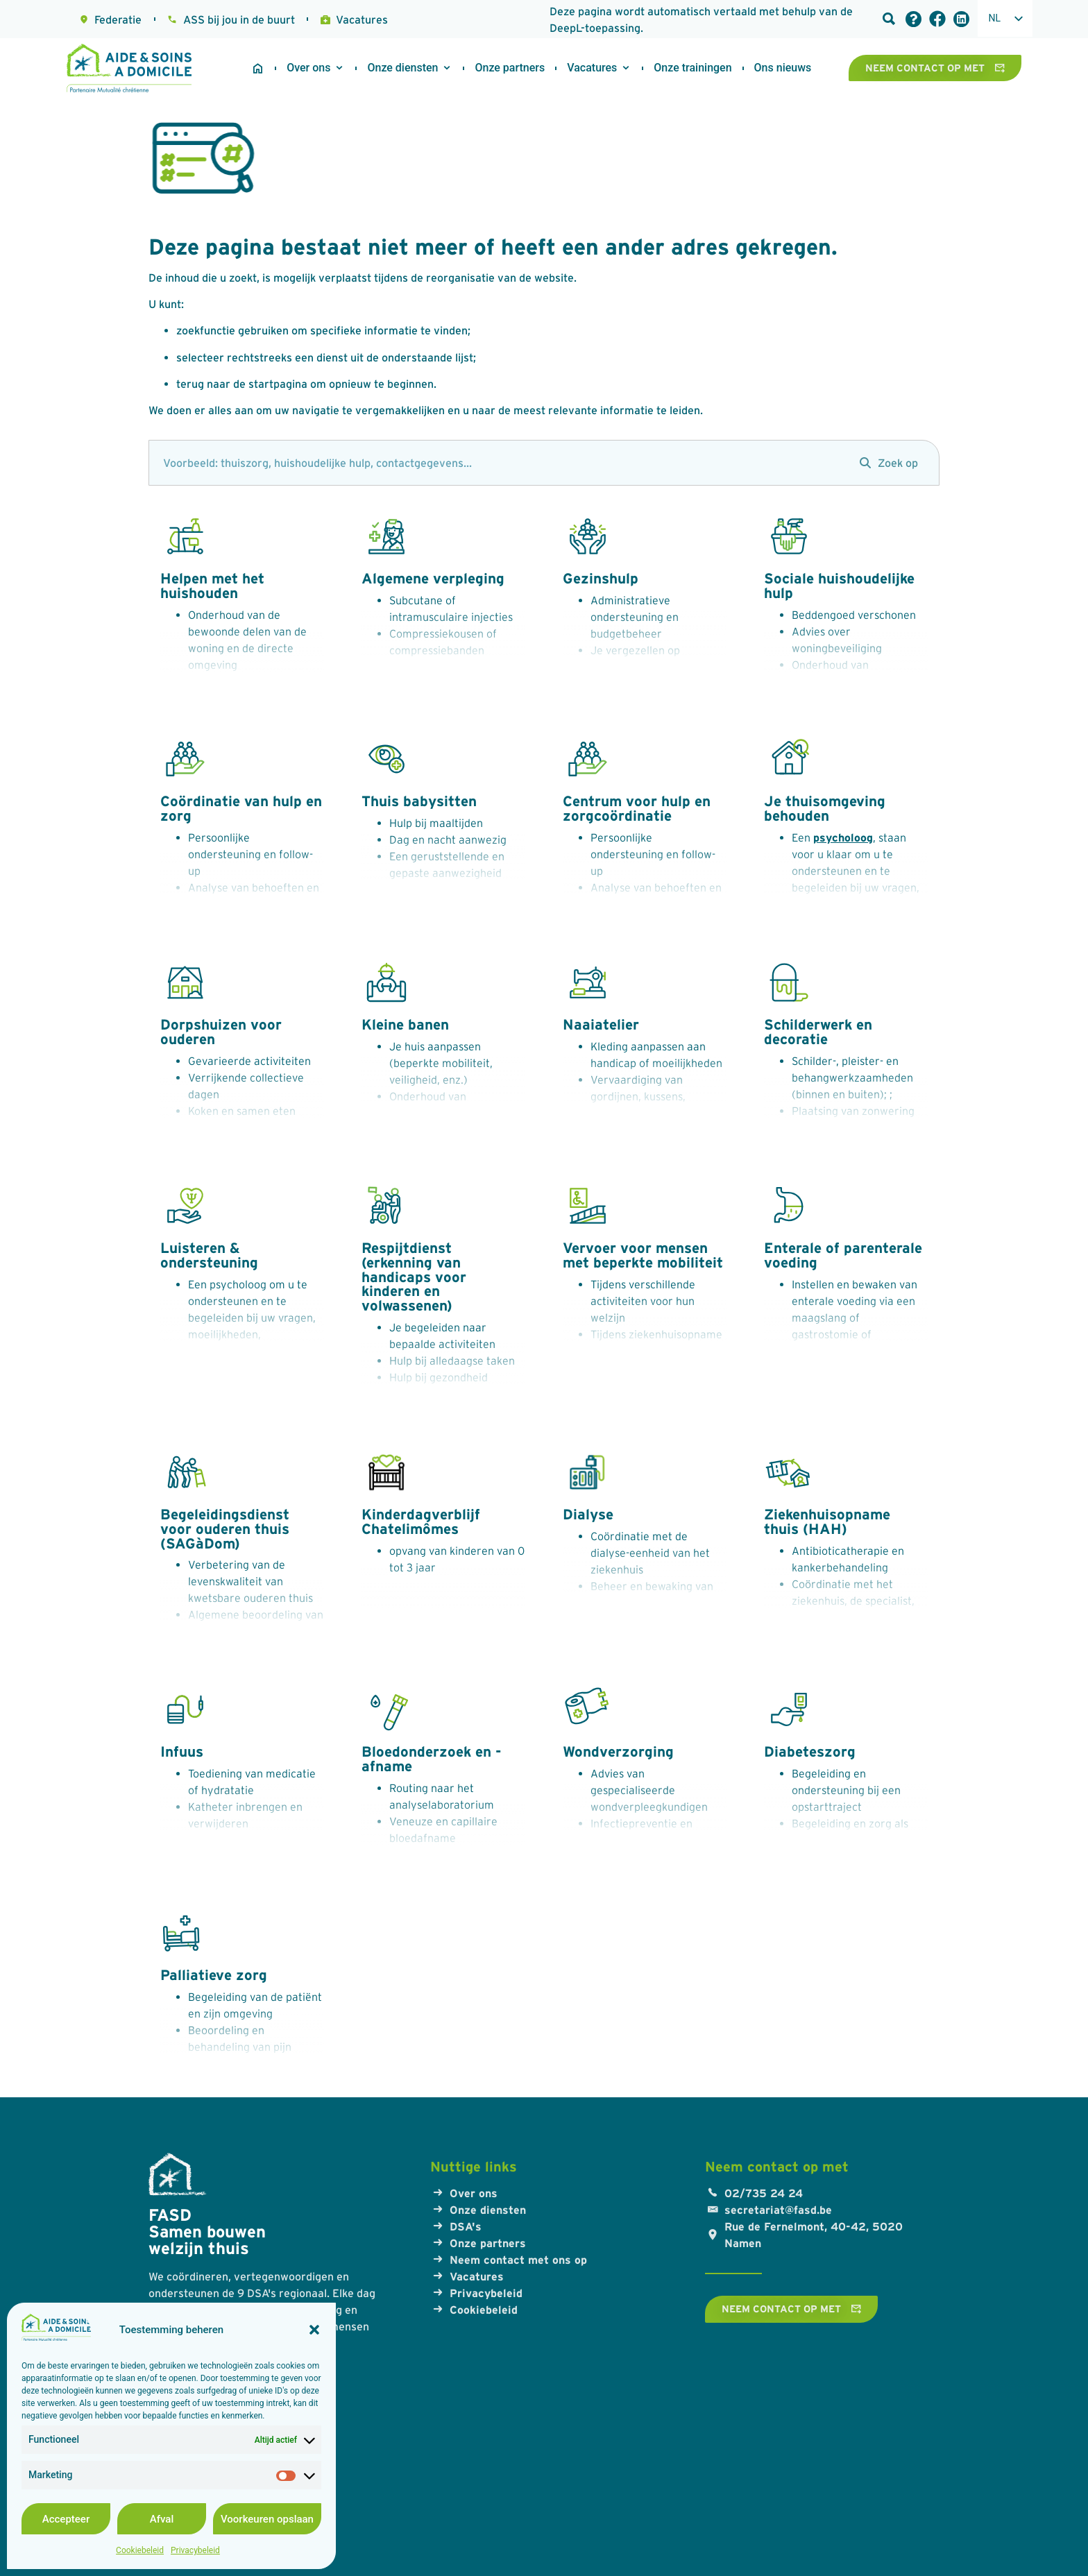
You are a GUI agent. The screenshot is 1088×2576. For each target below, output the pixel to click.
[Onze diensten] (402, 68)
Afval (161, 2519)
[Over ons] (308, 68)
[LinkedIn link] (961, 19)
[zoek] (497, 462)
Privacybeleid (195, 2550)
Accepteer (66, 2519)
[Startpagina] (257, 68)
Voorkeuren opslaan (267, 2519)
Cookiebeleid (140, 2550)
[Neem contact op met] (935, 68)
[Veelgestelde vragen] (913, 19)
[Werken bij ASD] (592, 68)
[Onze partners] (510, 68)
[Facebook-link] (937, 18)
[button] (314, 2330)
